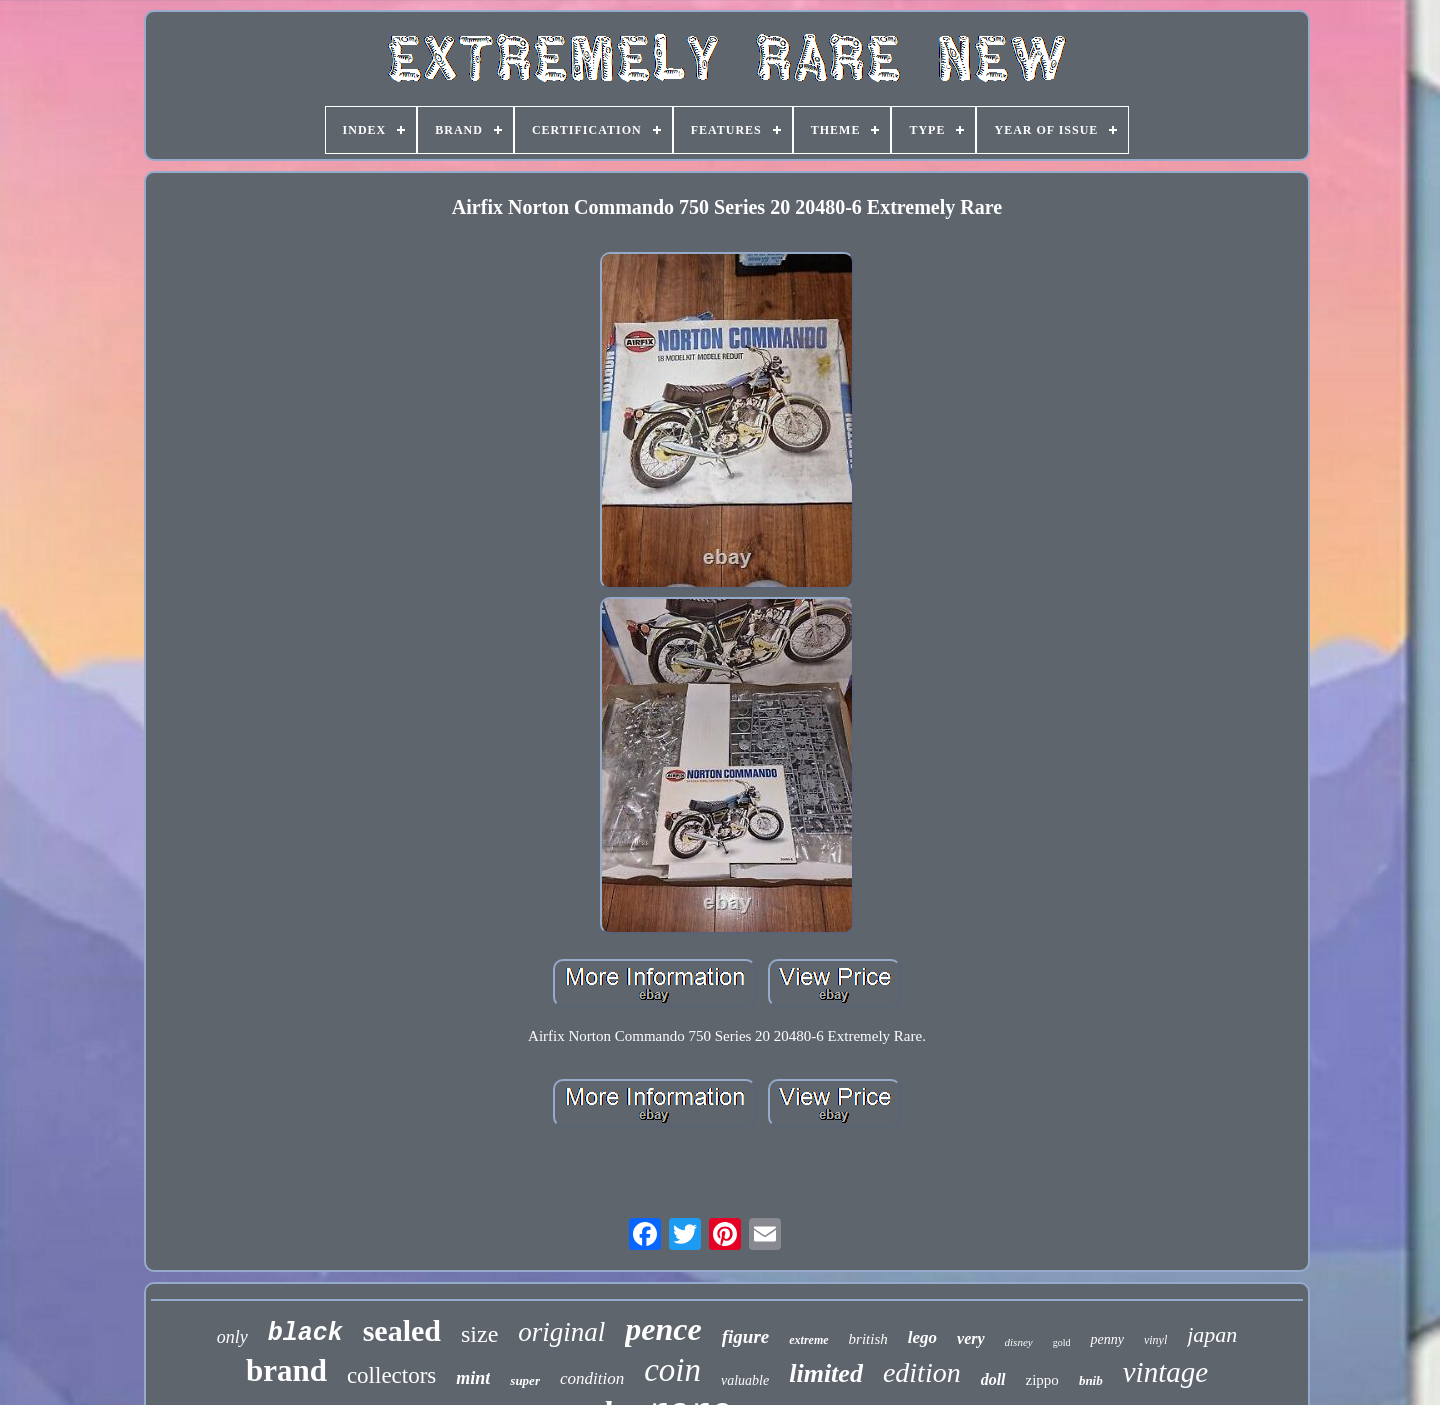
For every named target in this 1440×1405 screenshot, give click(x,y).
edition (922, 1372)
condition (592, 1378)
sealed (402, 1330)
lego (922, 1337)
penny (1106, 1339)
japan (1212, 1334)
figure (746, 1336)
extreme (808, 1340)
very (971, 1338)
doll (993, 1379)
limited (826, 1373)
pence (663, 1329)
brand (286, 1370)
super (525, 1380)
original (561, 1332)
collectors (391, 1375)
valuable (745, 1380)
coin (672, 1370)
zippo (1042, 1380)
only (232, 1337)
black (305, 1333)
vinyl (1155, 1340)
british (868, 1339)
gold (1062, 1342)
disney (1019, 1342)
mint (473, 1378)
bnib (1091, 1380)
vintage (1165, 1372)
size (479, 1334)
